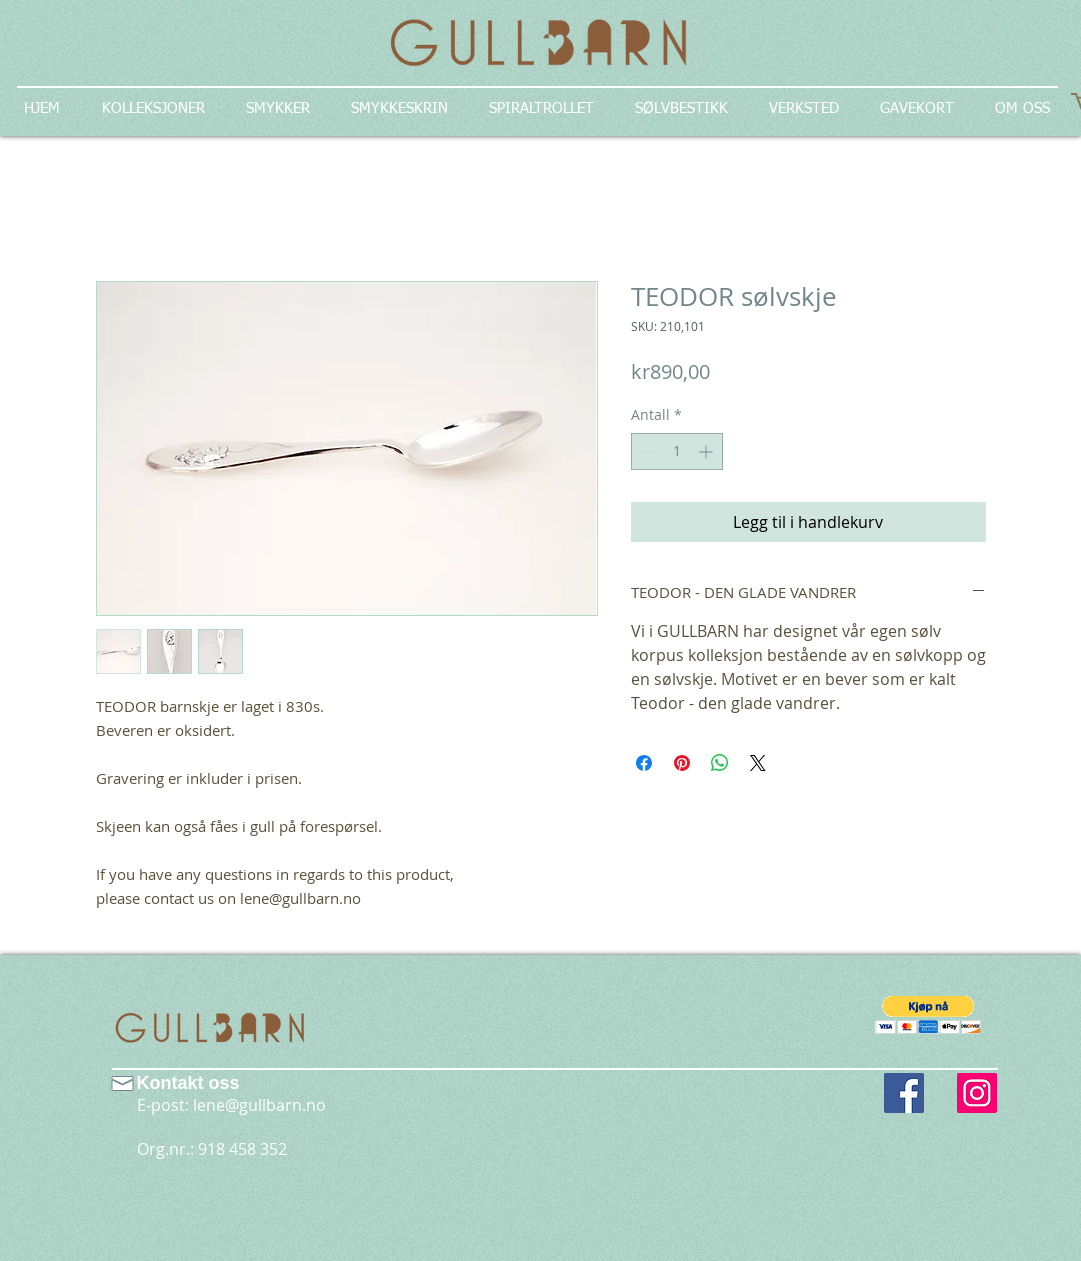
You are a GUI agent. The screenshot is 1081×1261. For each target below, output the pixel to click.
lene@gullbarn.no (259, 1105)
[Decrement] (646, 451)
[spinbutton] (677, 451)
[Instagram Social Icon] (977, 1093)
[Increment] (707, 451)
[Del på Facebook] (644, 763)
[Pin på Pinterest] (682, 763)
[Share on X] (758, 763)
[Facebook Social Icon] (904, 1093)
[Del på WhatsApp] (720, 763)
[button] (928, 1014)
